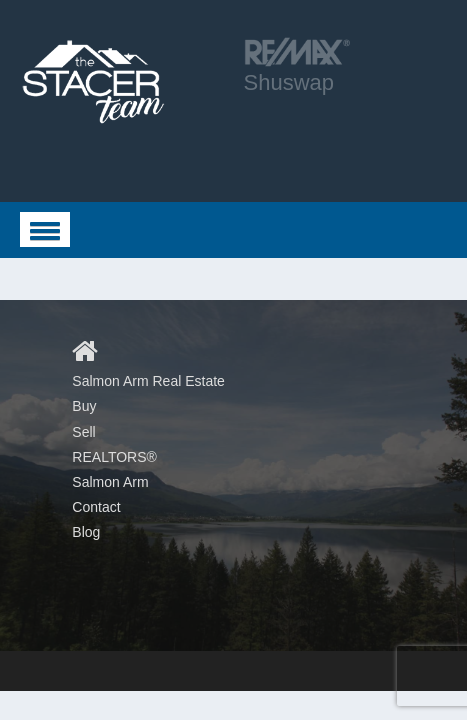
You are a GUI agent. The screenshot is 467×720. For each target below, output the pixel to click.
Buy (84, 406)
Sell (83, 432)
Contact (96, 507)
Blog (86, 532)
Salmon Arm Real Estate (148, 381)
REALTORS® (114, 457)
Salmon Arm (110, 482)
